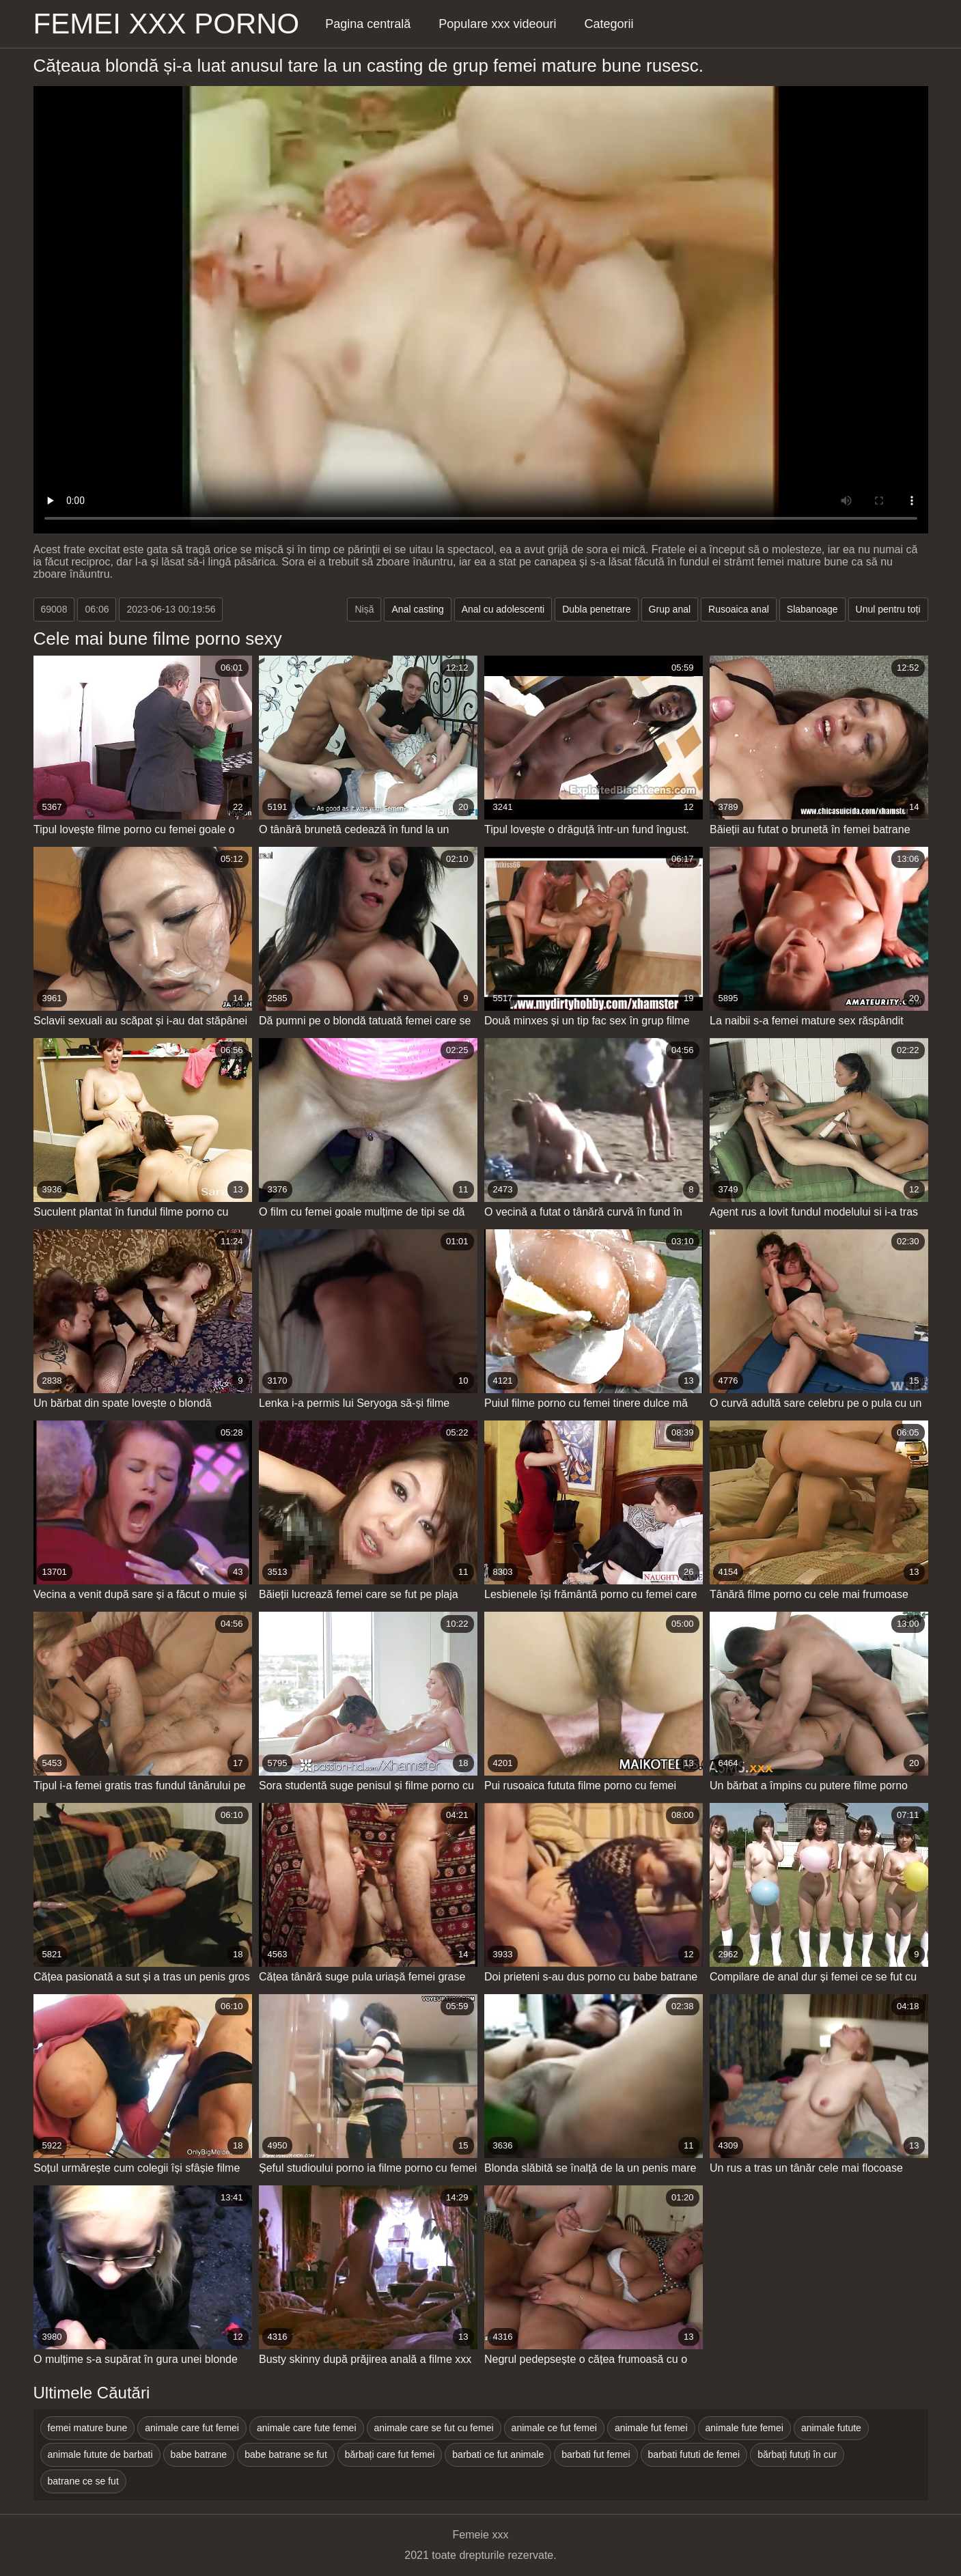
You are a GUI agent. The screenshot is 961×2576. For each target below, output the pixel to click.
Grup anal (670, 609)
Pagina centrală (367, 24)
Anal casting (417, 609)
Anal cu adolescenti (503, 609)
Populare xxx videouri (497, 24)
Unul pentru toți (888, 609)
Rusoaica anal (738, 609)
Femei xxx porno (166, 24)
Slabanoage (812, 609)
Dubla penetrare (596, 609)
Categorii (608, 24)
